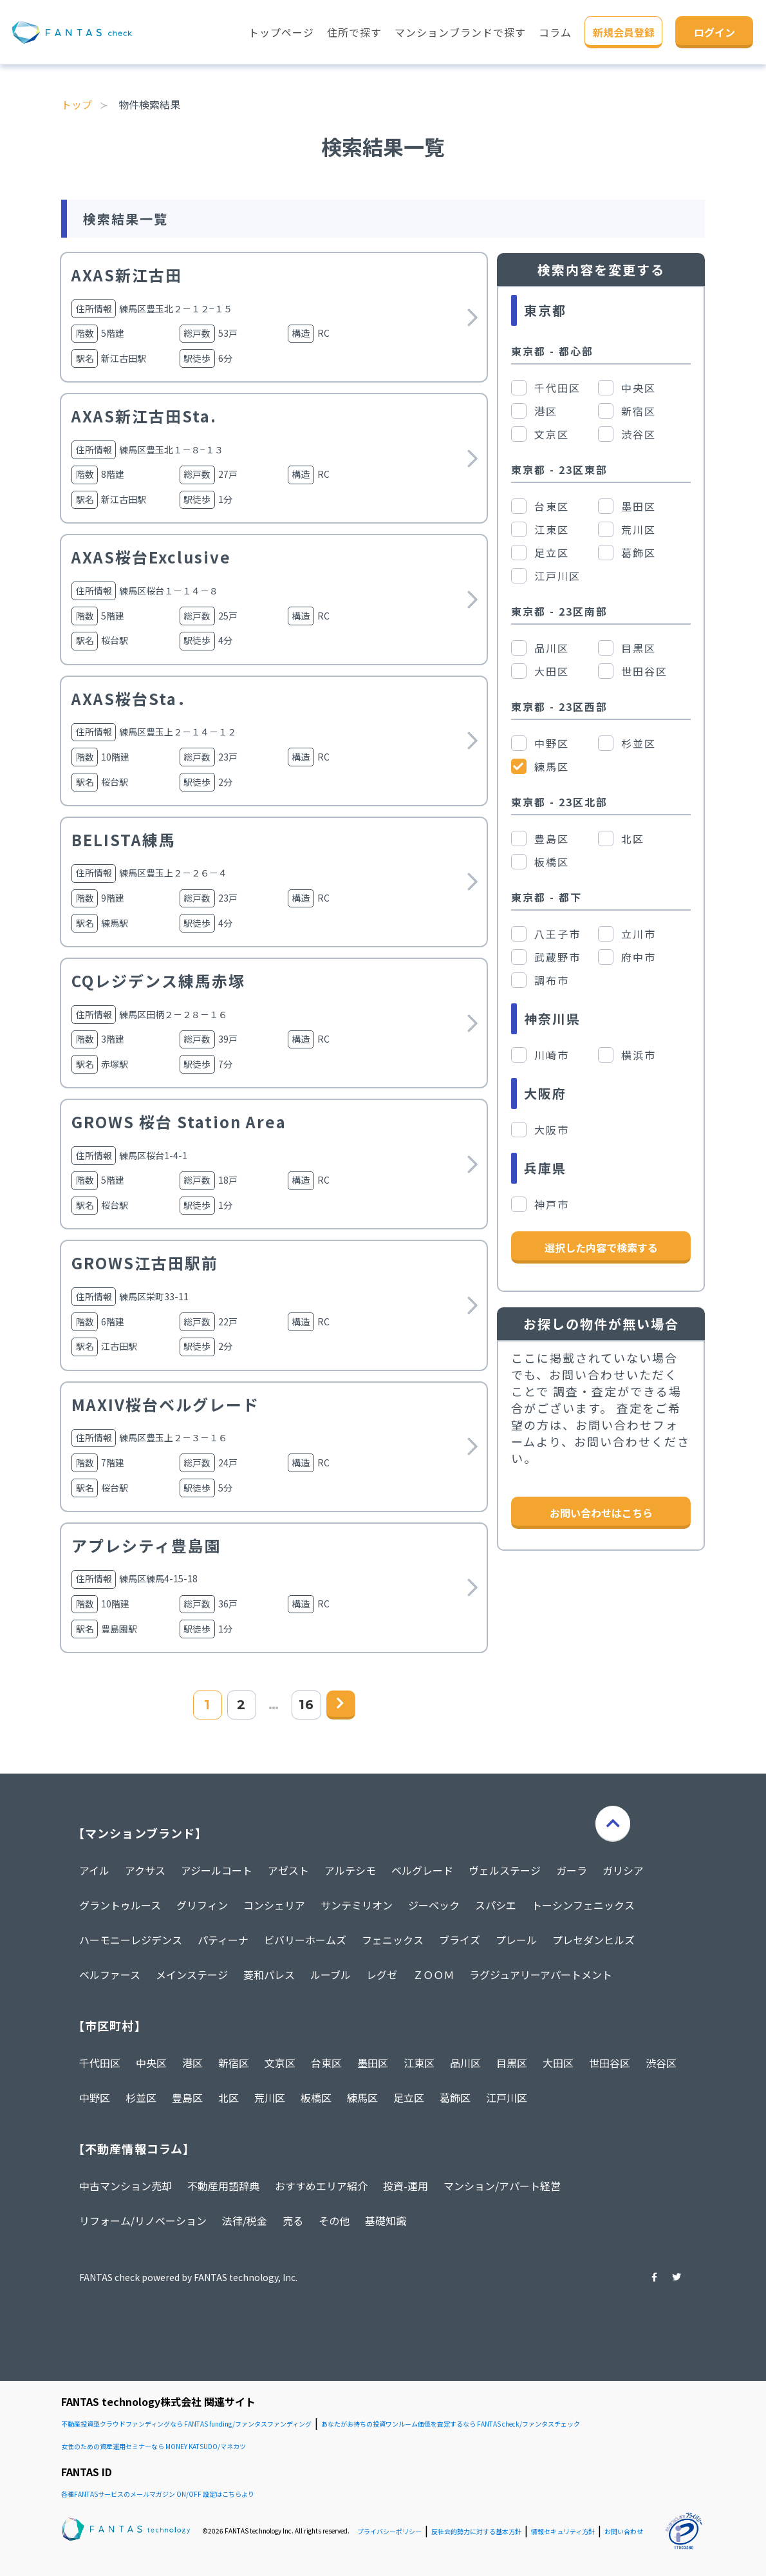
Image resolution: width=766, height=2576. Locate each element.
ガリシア (623, 1870)
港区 (192, 2062)
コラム (555, 32)
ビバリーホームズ (305, 1939)
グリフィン (202, 1905)
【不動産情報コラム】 (134, 2148)
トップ (76, 104)
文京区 (280, 2062)
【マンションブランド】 (140, 1832)
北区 (228, 2097)
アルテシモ (350, 1870)
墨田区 (372, 2062)
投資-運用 (405, 2185)
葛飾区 (455, 2097)
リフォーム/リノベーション (143, 2220)
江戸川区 (506, 2097)
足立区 (408, 2097)
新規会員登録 (624, 32)
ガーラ (571, 1870)
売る (293, 2220)
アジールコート (216, 1870)
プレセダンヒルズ (593, 1939)
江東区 (419, 2062)
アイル (94, 1870)
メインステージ (192, 1974)
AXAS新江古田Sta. (144, 415)
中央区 (151, 2062)
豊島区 (187, 2097)
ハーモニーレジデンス (130, 1939)
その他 (334, 2220)
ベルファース (109, 1974)
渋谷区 (661, 2062)
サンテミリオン (357, 1905)
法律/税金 (244, 2220)
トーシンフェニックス (583, 1905)
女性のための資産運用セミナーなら (153, 2446)
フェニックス (393, 1939)
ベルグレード (422, 1870)
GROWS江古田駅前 (144, 1262)
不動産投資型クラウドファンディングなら (186, 2424)
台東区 (326, 2062)
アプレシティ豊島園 (146, 1545)
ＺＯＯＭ (433, 1974)
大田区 (558, 2062)
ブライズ (459, 1939)
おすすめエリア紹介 (321, 2185)
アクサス (145, 1870)
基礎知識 (385, 2220)
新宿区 (233, 2062)
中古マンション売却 (125, 2185)
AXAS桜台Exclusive (151, 556)
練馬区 (362, 2097)
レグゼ (381, 1974)
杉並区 (141, 2097)
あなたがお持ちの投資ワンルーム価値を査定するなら (450, 2424)
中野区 (94, 2097)
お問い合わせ (623, 2531)
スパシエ (495, 1905)
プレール (516, 1939)
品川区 (465, 2062)
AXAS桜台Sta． (132, 698)
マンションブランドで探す (460, 32)
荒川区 (269, 2097)
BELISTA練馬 (123, 839)
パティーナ (223, 1939)
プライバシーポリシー (389, 2531)
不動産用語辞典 (223, 2185)
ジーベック (434, 1905)
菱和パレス (269, 1974)
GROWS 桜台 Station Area (178, 1121)
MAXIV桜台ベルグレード (165, 1404)
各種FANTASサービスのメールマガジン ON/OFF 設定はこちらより (157, 2494)
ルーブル (330, 1974)
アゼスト (288, 1870)
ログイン (714, 32)
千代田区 (99, 2062)
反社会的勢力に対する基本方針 (476, 2531)
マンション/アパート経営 (502, 2185)
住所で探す (354, 32)
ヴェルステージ (505, 1870)
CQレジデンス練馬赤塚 (158, 980)
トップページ (281, 32)
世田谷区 (609, 2062)
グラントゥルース (120, 1905)
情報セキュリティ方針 (563, 2531)
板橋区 (316, 2097)
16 (306, 1704)
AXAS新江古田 (126, 274)
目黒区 (511, 2062)
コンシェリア (274, 1905)
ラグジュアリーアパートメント (540, 1974)
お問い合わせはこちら (601, 1512)
